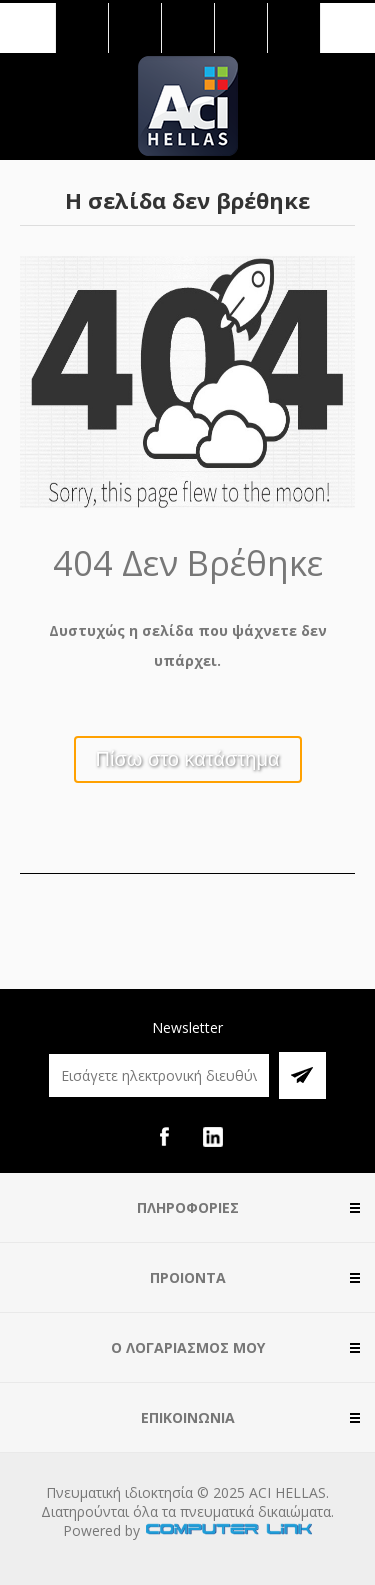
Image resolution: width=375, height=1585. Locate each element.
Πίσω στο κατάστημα (188, 759)
